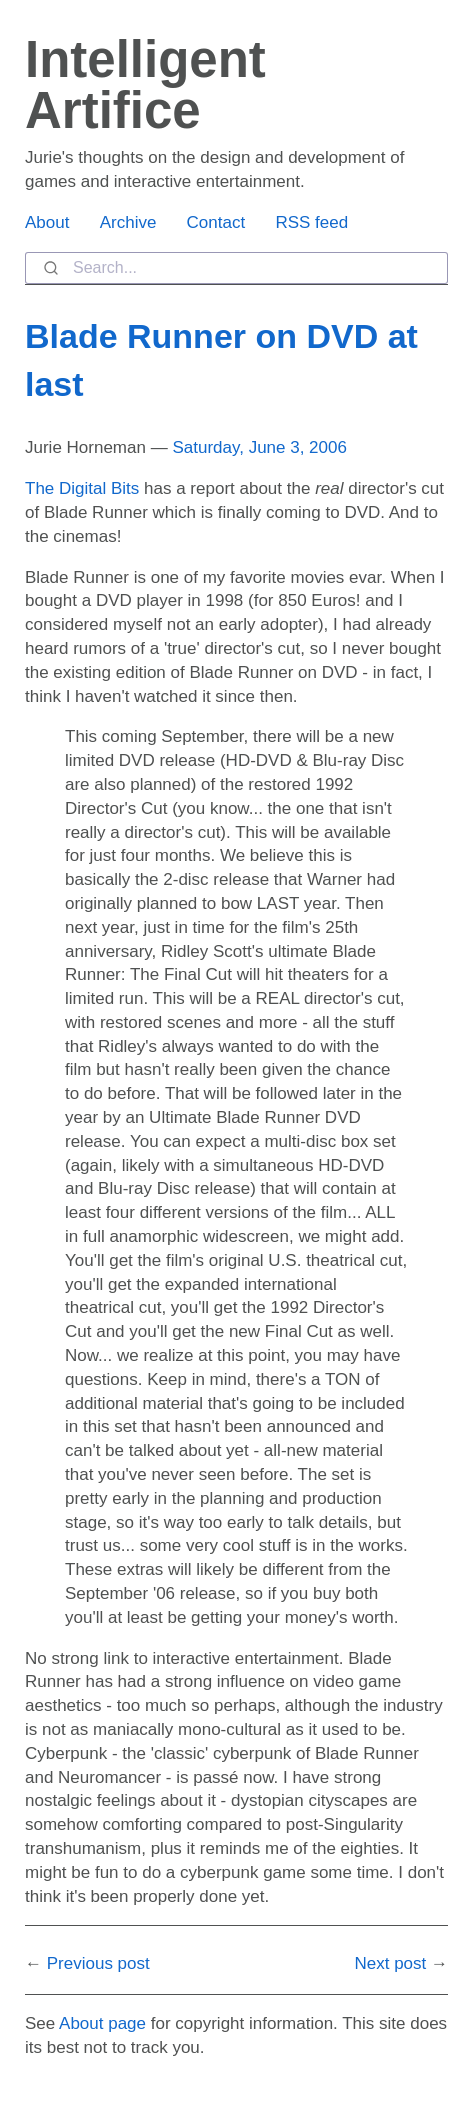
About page (102, 2023)
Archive (128, 222)
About (47, 222)
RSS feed (311, 222)
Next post (390, 1963)
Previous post (98, 1963)
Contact (216, 222)
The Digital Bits (82, 488)
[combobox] (236, 268)
